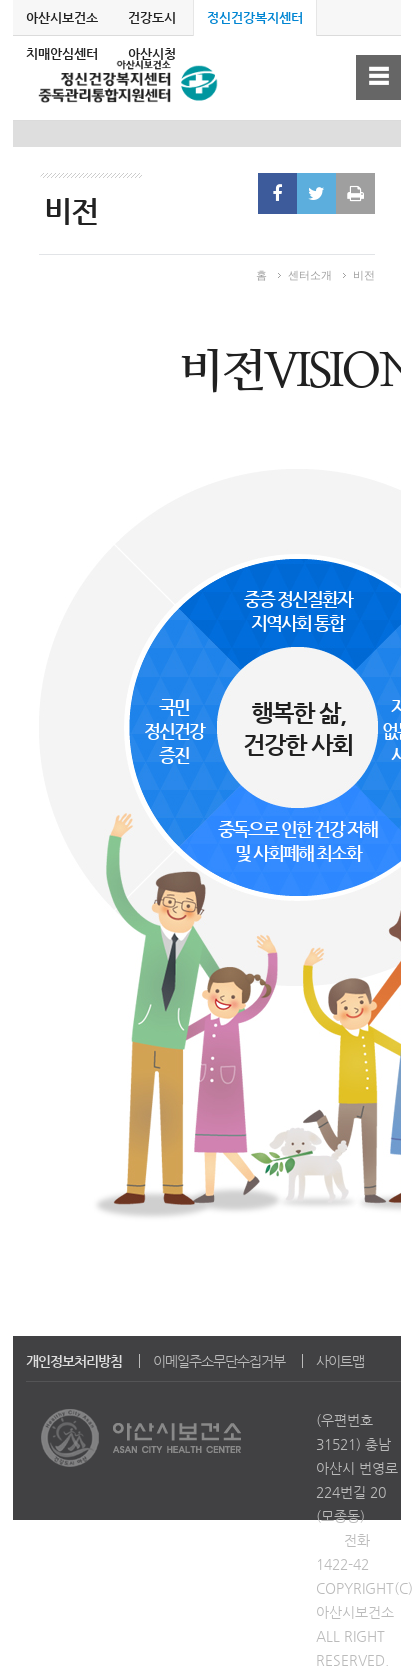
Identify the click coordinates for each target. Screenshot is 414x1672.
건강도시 (152, 17)
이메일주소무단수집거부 (219, 1361)
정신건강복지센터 (255, 17)
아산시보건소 (62, 17)
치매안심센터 (62, 53)
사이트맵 (340, 1361)
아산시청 (152, 53)
